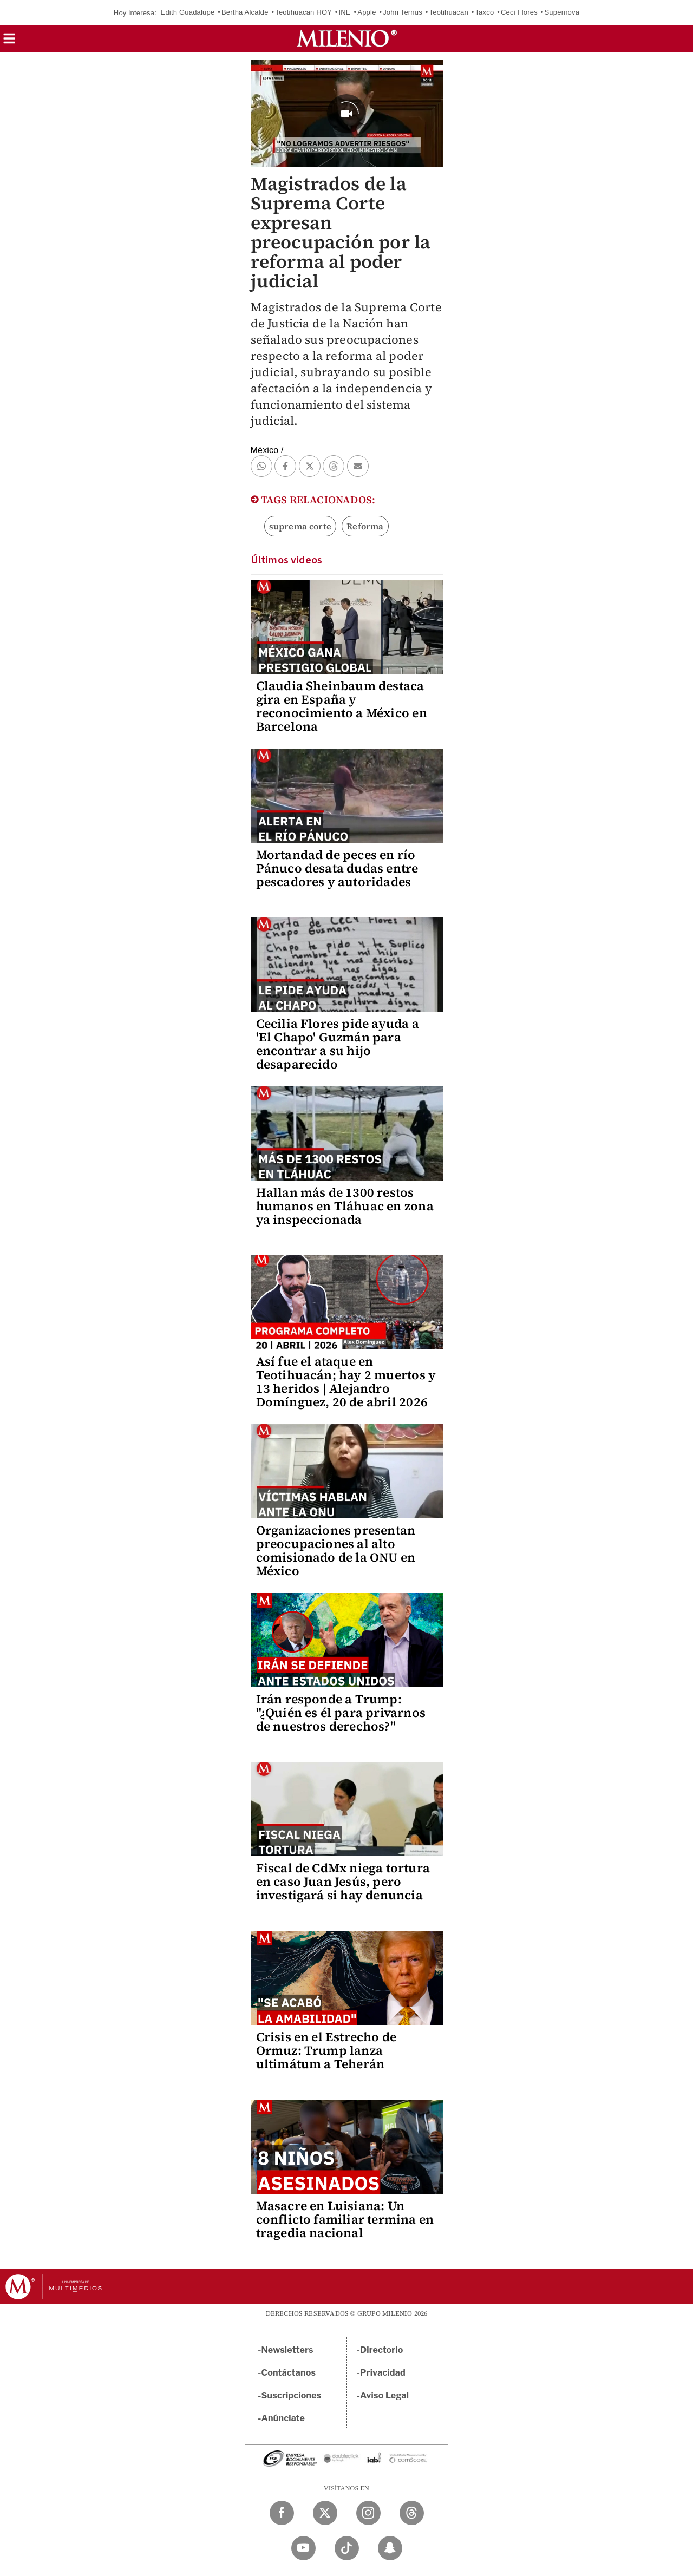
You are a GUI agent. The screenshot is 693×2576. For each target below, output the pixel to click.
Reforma (364, 526)
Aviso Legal (384, 2395)
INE (344, 12)
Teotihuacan (448, 12)
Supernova (561, 12)
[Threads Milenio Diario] (412, 2513)
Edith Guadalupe (188, 12)
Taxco (484, 12)
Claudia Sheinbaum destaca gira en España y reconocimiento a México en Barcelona (341, 706)
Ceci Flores (519, 12)
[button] (9, 42)
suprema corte (300, 526)
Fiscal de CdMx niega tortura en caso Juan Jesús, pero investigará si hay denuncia (343, 1881)
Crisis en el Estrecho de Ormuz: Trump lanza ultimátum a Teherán (326, 2050)
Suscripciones (291, 2395)
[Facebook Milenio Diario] (282, 2513)
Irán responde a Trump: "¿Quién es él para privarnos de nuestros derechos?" (341, 1712)
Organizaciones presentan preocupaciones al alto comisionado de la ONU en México (336, 1550)
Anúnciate (283, 2418)
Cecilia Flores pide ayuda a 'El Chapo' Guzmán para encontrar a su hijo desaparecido (337, 1044)
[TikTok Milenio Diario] (347, 2548)
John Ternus (402, 12)
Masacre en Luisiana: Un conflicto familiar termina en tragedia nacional (345, 2219)
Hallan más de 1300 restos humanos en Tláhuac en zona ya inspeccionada (345, 1206)
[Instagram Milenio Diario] (368, 2513)
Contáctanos (288, 2373)
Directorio (381, 2350)
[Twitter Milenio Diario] (325, 2513)
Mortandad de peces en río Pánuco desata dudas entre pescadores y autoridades (337, 868)
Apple (366, 12)
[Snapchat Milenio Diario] (390, 2548)
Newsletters (287, 2350)
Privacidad (383, 2373)
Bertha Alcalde (245, 12)
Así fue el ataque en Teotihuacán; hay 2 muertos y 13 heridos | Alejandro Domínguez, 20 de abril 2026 (346, 1382)
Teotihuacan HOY (303, 12)
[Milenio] (347, 38)
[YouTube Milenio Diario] (303, 2548)
